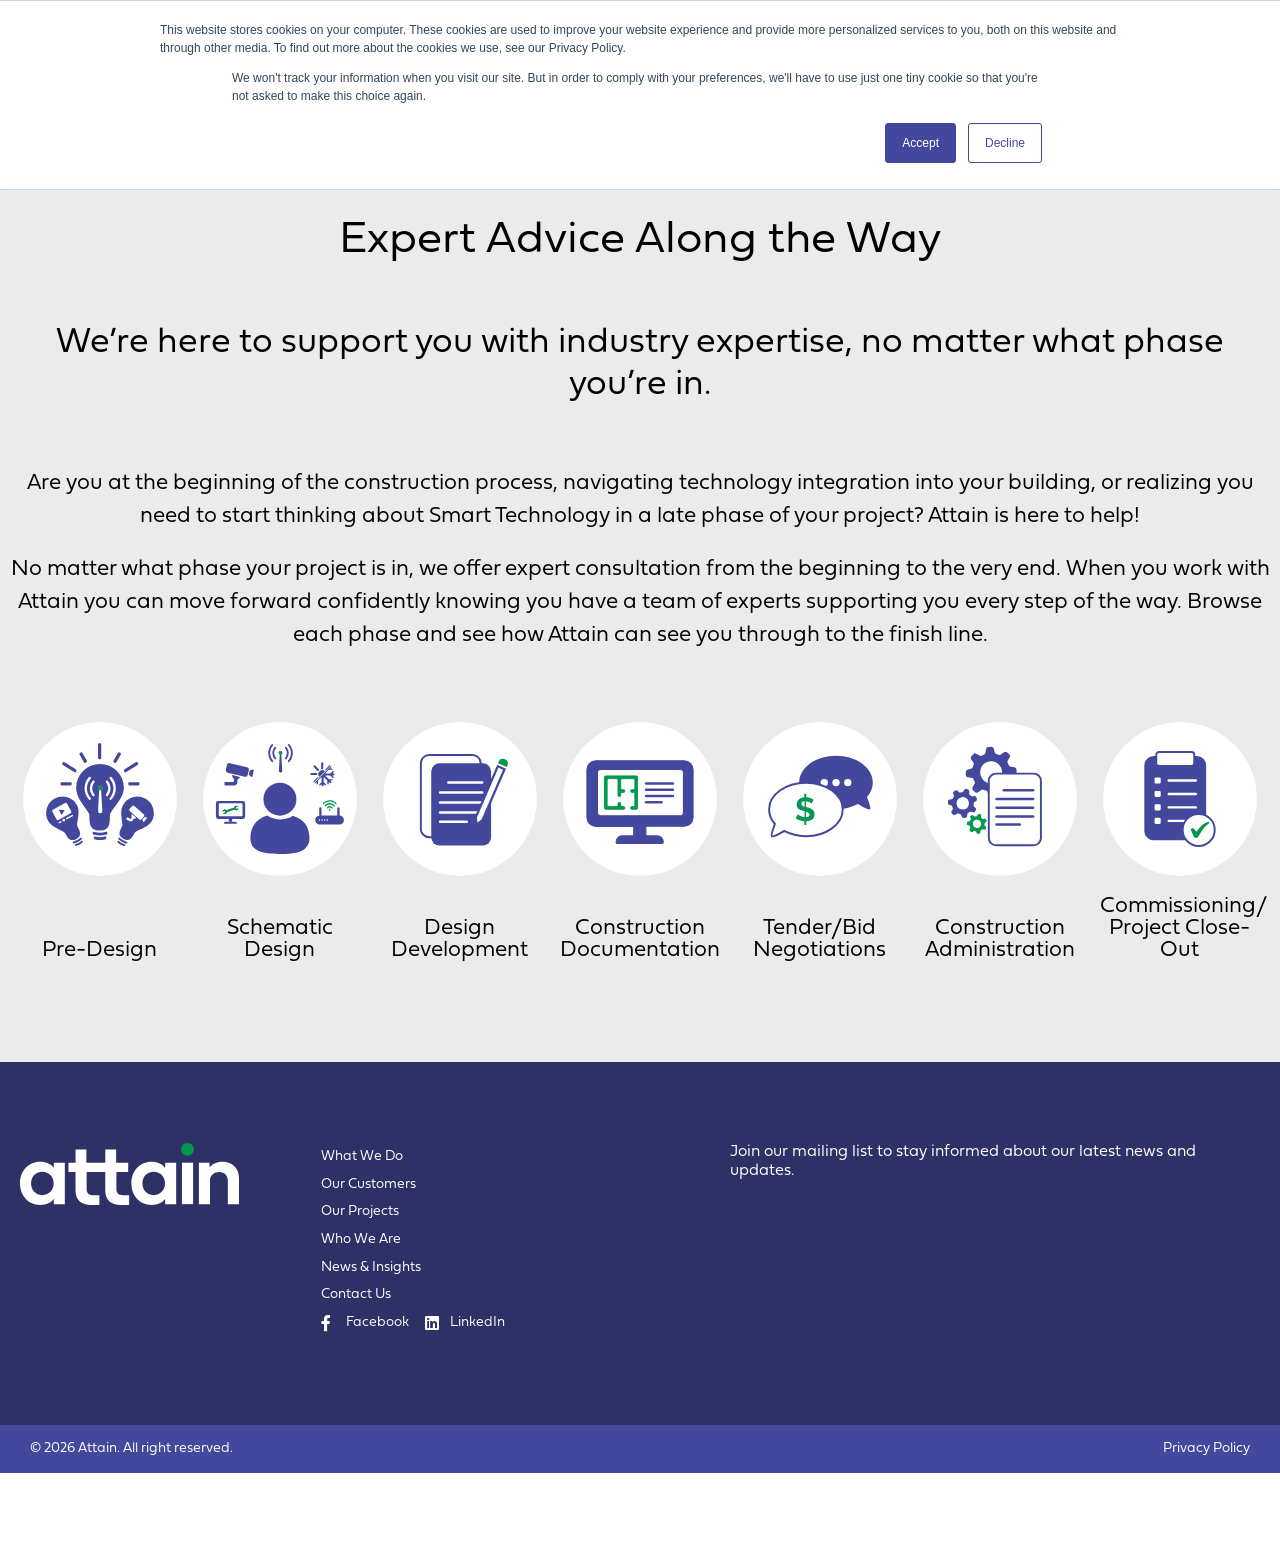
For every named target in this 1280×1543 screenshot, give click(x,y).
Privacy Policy (1206, 1518)
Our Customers (368, 1254)
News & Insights (371, 1337)
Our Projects (360, 1281)
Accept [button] (920, 143)
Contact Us (356, 1364)
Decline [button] (1005, 143)
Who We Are (361, 1309)
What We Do (362, 1226)
